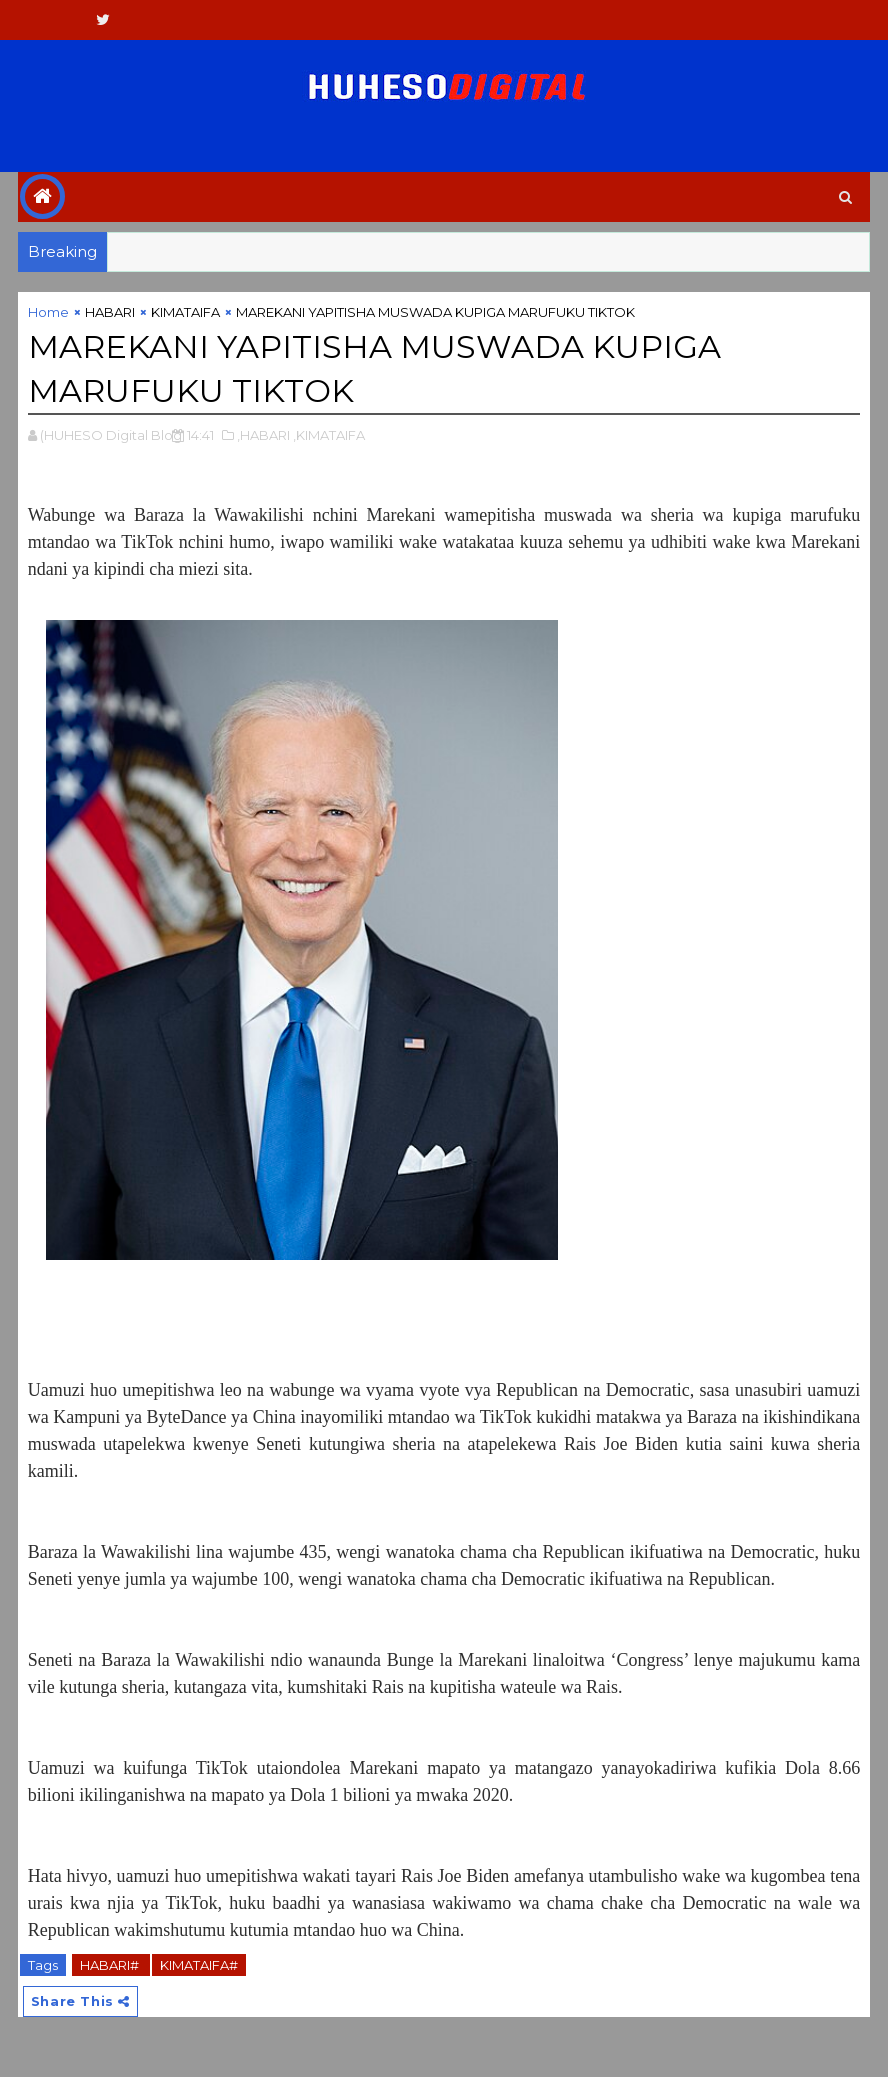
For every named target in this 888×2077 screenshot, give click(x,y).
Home (48, 312)
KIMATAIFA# (199, 1965)
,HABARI (263, 435)
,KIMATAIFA (329, 435)
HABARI (110, 312)
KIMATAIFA (185, 312)
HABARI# (111, 1965)
